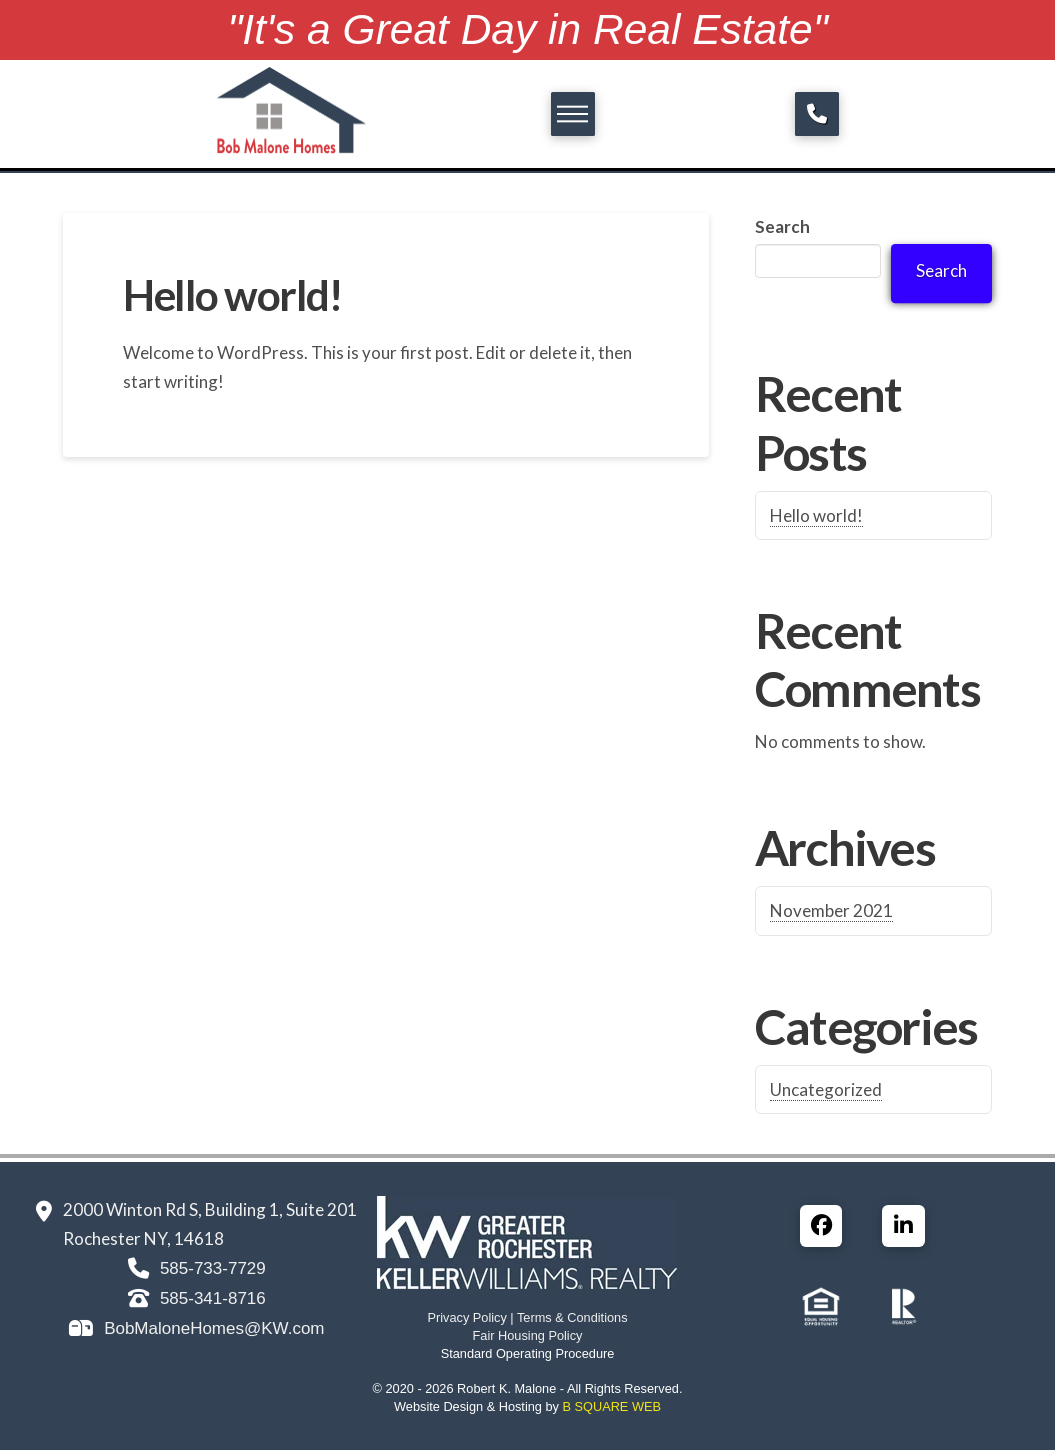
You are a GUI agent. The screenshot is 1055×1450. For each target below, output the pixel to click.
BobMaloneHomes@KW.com (214, 1328)
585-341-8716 (213, 1298)
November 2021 (831, 910)
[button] (573, 114)
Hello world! (232, 294)
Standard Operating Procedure (528, 1353)
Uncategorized (826, 1089)
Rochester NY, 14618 (143, 1238)
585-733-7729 (213, 1268)
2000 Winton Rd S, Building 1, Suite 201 (210, 1209)
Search (782, 226)
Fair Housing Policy (528, 1335)
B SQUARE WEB (611, 1406)
